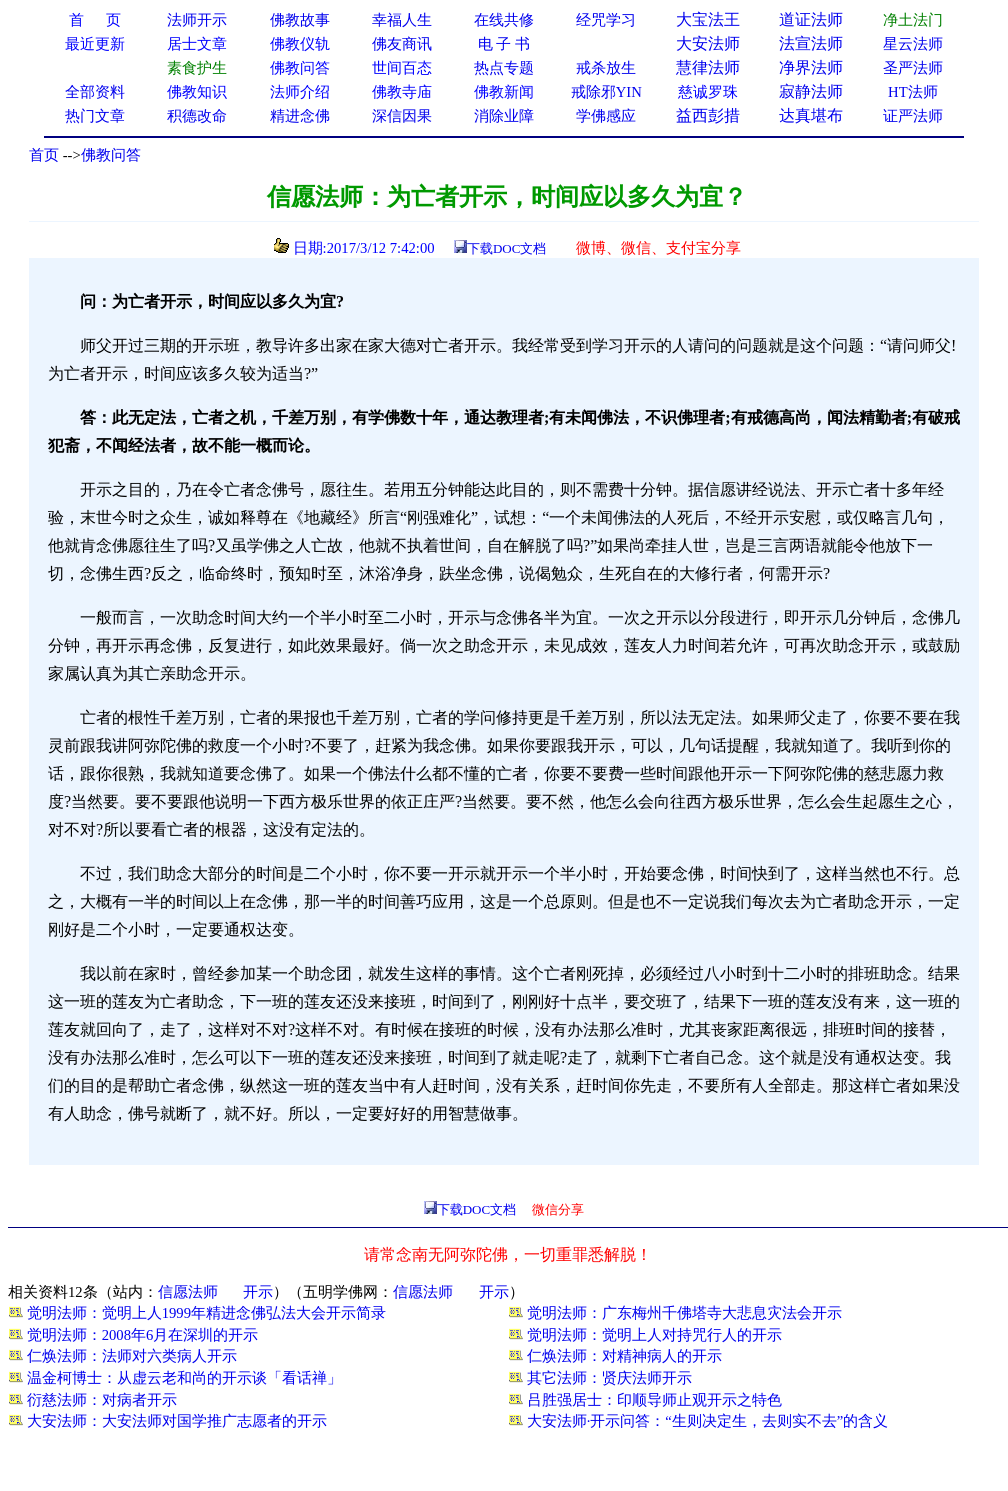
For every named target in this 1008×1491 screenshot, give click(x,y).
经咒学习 (606, 20)
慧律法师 (708, 67)
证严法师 (913, 116)
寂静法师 (811, 91)
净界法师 (811, 67)
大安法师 (708, 43)
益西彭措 (708, 115)
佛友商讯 (402, 44)
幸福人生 (402, 20)
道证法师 (811, 19)
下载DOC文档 (506, 248)
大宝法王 (708, 19)
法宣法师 (811, 43)
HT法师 (913, 92)
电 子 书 (504, 44)
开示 (258, 1292)
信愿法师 (188, 1292)
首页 (44, 155)
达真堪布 (811, 115)
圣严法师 (913, 68)
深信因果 (402, 116)
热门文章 (95, 116)
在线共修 (504, 20)
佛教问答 (111, 155)
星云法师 (913, 44)
